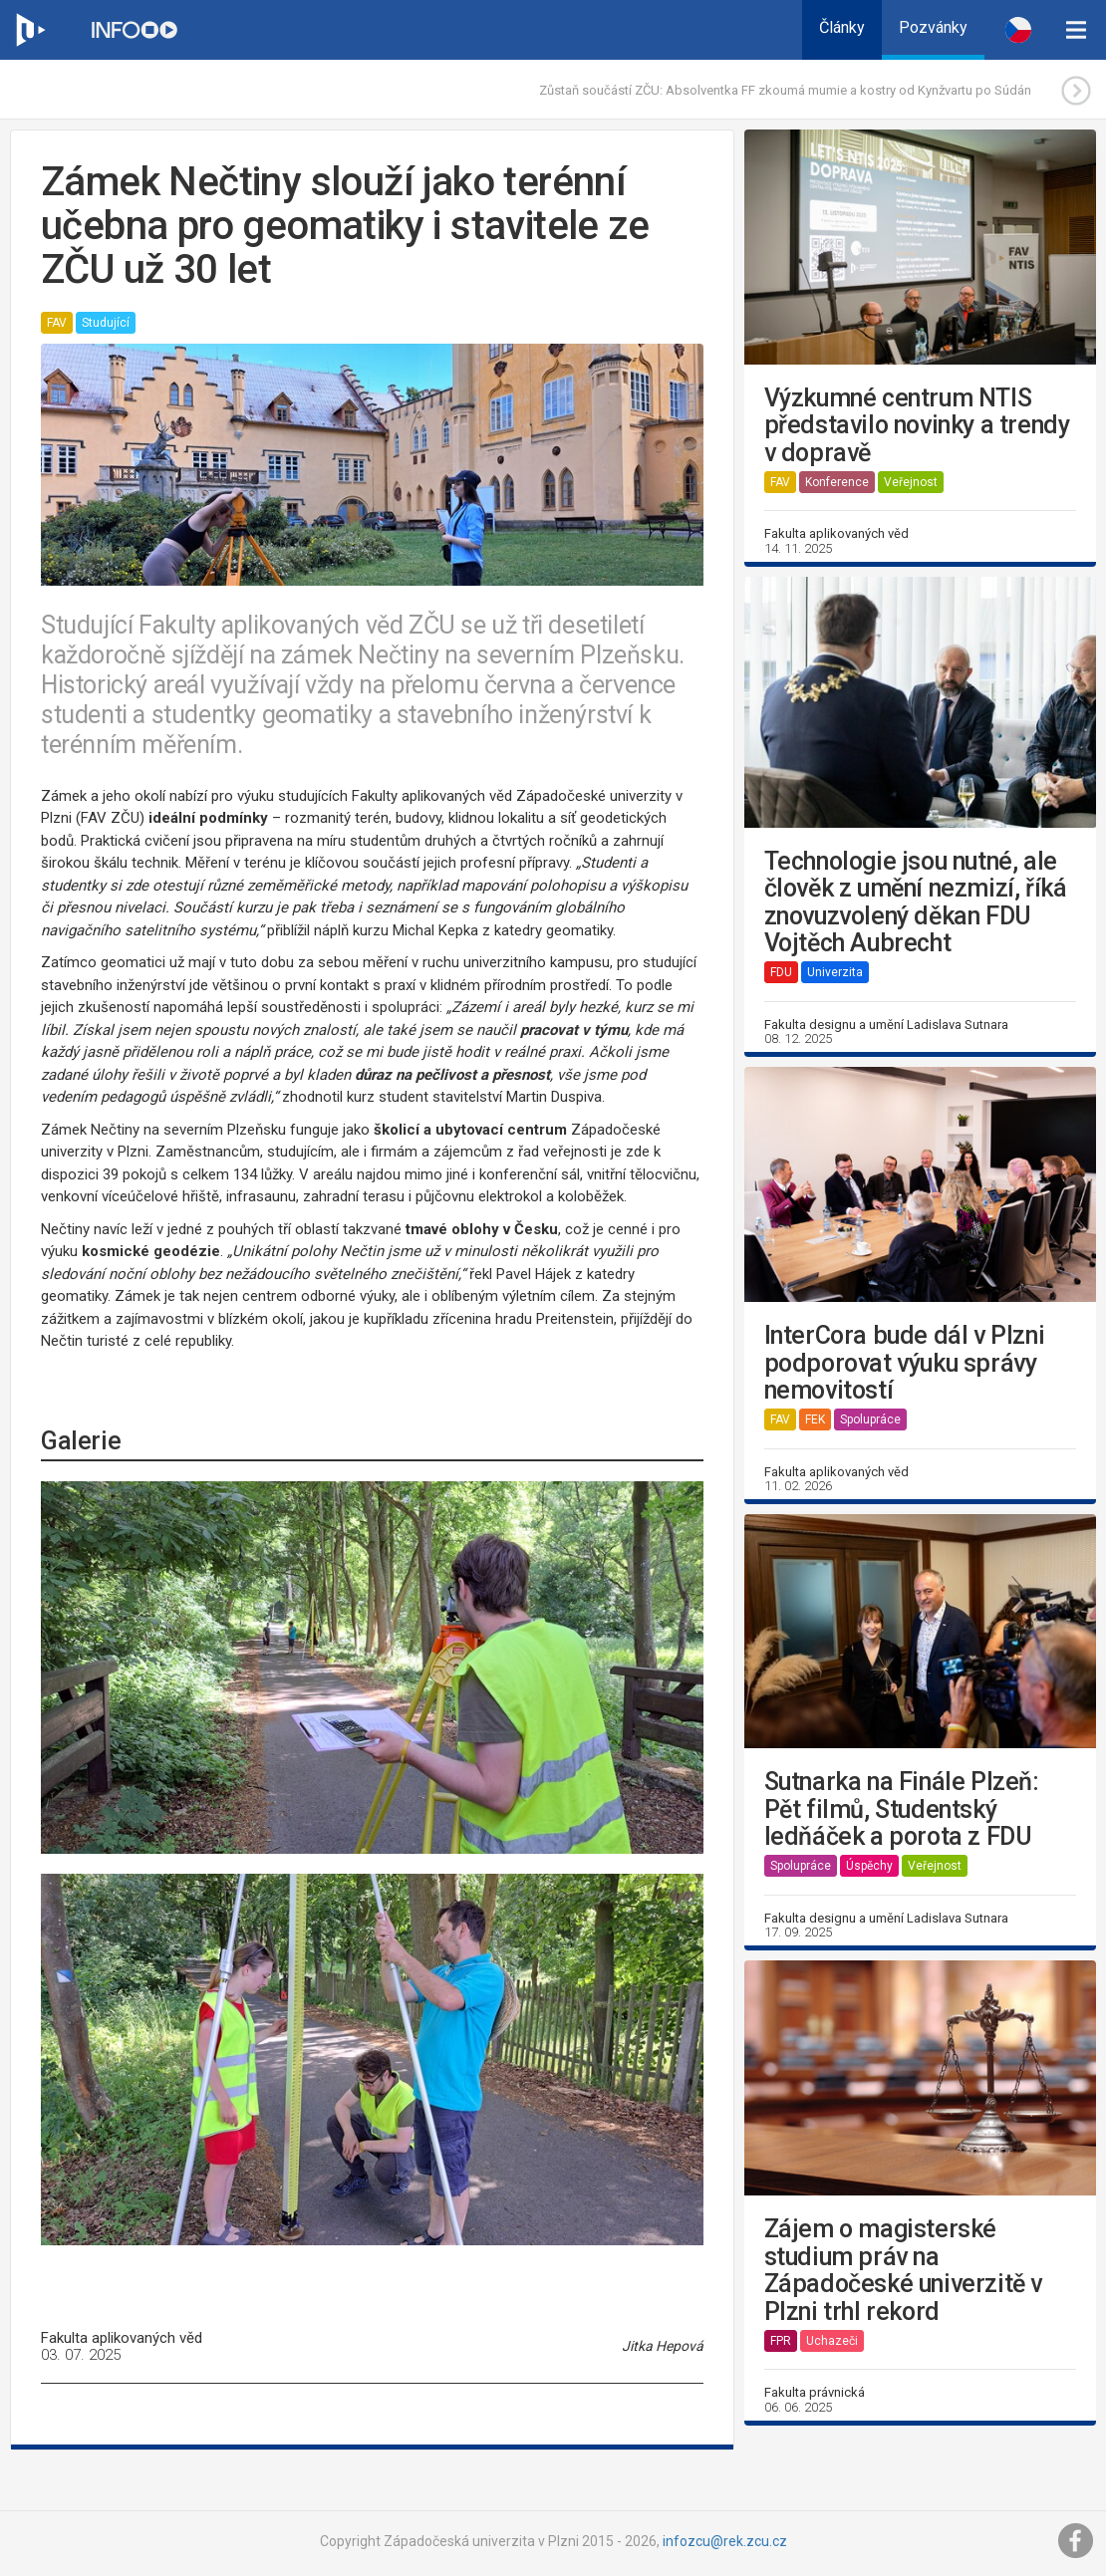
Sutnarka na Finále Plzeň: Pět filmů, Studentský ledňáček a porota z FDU (901, 1809)
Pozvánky (933, 27)
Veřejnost (911, 482)
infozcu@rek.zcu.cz (725, 2541)
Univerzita (835, 972)
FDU (781, 972)
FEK (815, 1419)
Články (842, 27)
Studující (106, 323)
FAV (57, 323)
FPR (780, 2341)
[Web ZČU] (30, 30)
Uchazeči (832, 2341)
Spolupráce (870, 1419)
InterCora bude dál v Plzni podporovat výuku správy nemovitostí (904, 1363)
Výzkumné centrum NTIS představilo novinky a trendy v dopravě (917, 426)
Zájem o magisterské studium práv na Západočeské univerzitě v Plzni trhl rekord (903, 2270)
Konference (837, 482)
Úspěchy (869, 1866)
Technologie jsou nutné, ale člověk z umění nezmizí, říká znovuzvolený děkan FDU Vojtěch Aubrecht (915, 902)
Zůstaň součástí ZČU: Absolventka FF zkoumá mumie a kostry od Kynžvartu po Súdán (785, 90)
